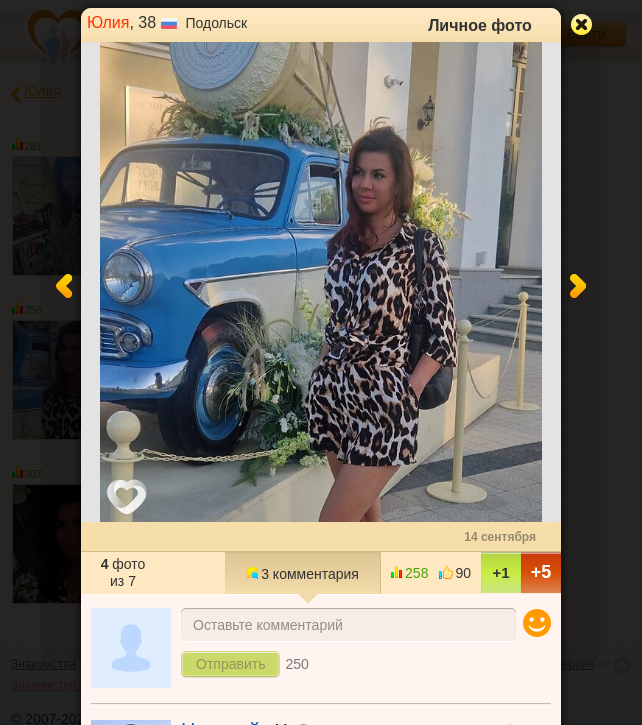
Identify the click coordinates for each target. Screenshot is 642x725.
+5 (541, 572)
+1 (500, 572)
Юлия (108, 22)
